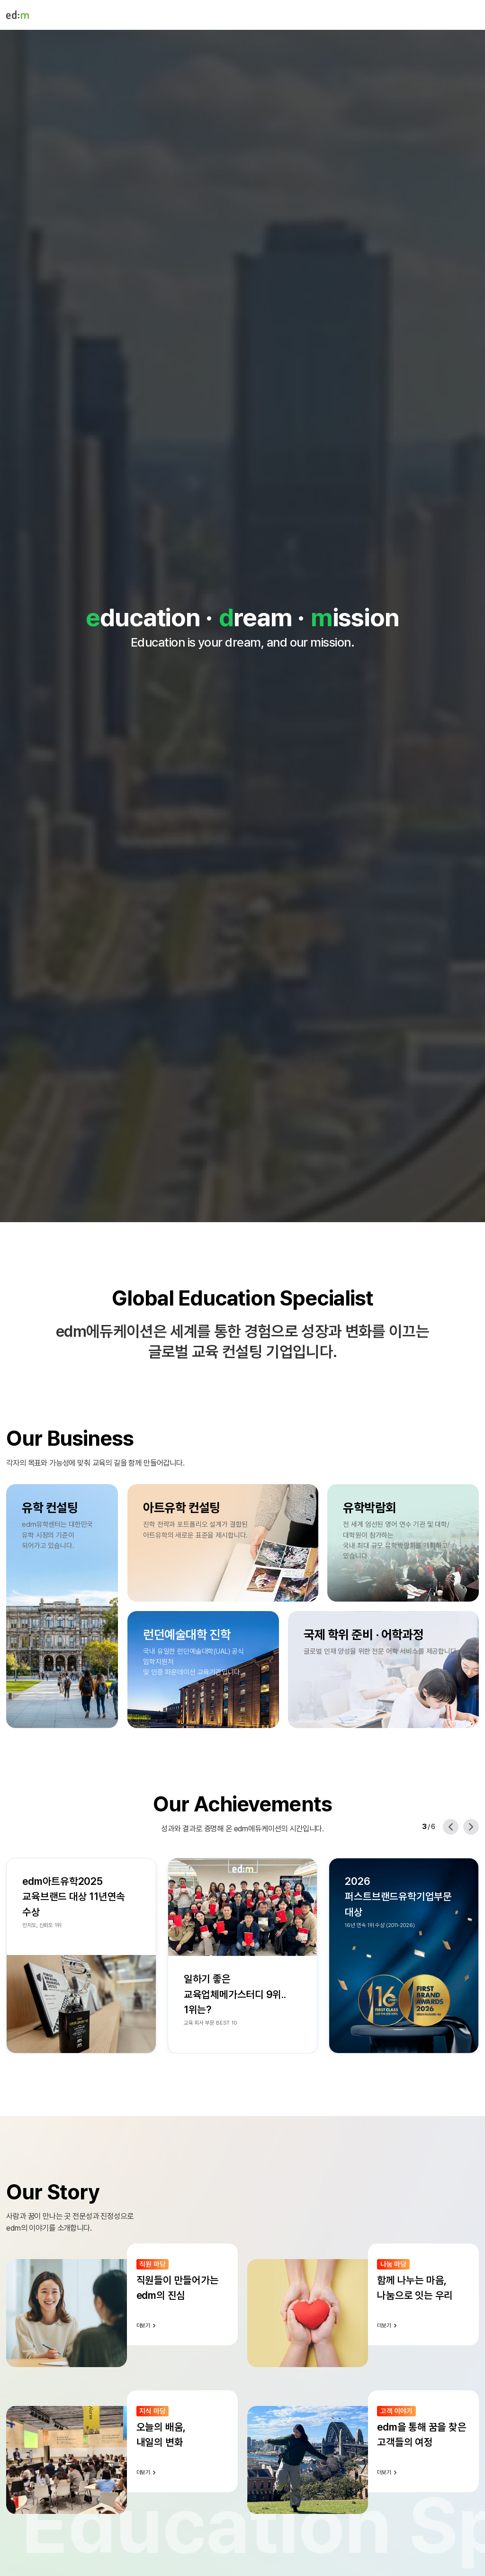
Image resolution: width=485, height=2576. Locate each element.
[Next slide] (471, 1827)
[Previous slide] (450, 1827)
